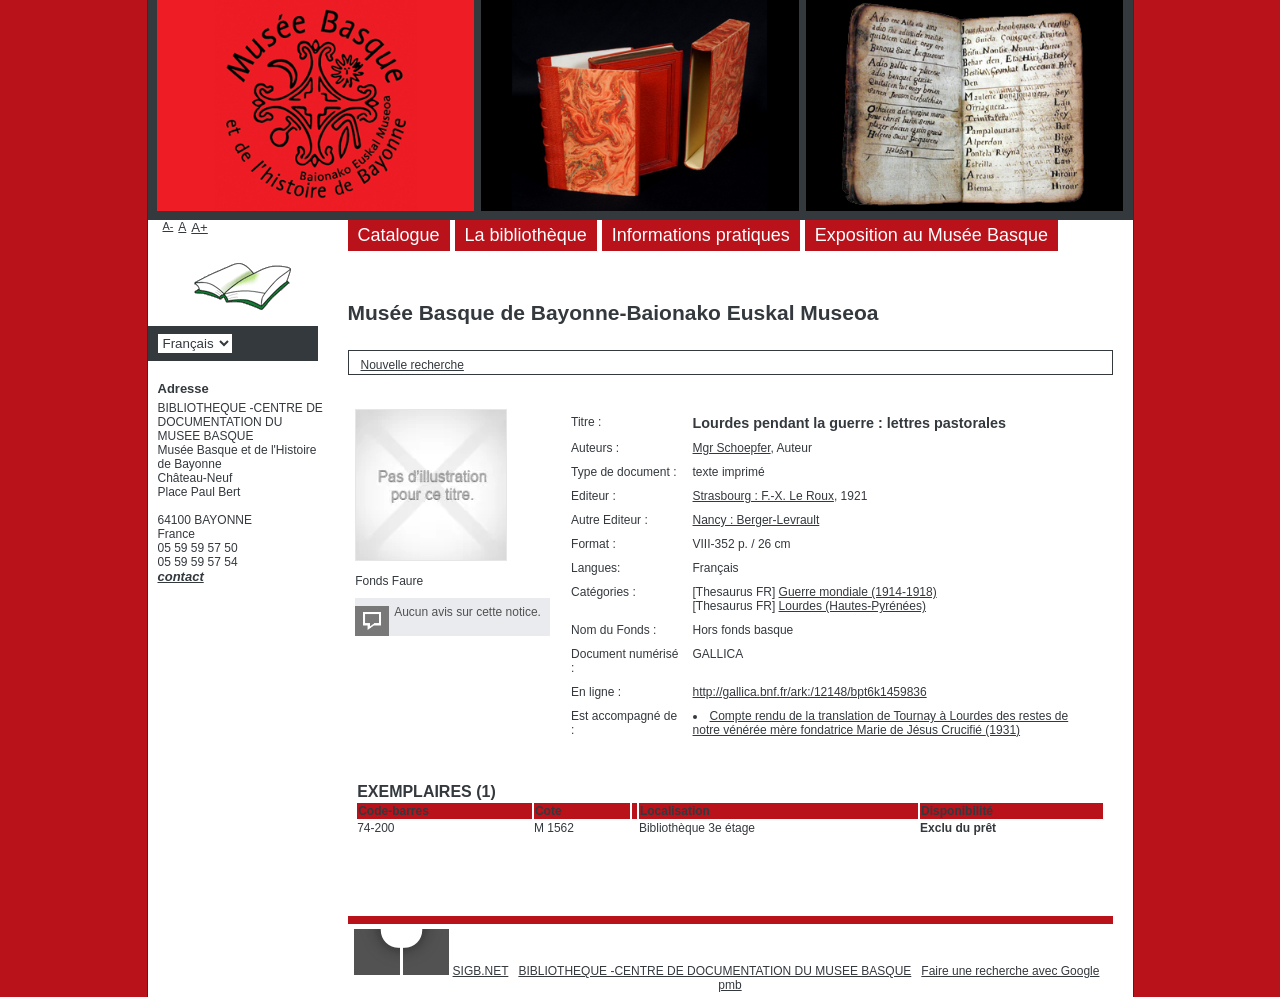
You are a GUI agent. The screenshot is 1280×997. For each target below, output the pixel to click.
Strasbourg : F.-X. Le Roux (763, 496)
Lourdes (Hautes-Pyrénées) (852, 606)
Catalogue (399, 235)
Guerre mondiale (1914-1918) (858, 592)
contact (181, 576)
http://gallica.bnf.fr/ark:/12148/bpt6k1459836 (810, 692)
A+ (199, 227)
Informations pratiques (701, 235)
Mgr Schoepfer (732, 448)
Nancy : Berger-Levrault (756, 520)
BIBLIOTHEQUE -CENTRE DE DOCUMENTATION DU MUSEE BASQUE (714, 971)
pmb (729, 985)
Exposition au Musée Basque (931, 235)
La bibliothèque (526, 235)
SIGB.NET (481, 971)
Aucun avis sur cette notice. (467, 612)
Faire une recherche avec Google (1010, 971)
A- (168, 226)
